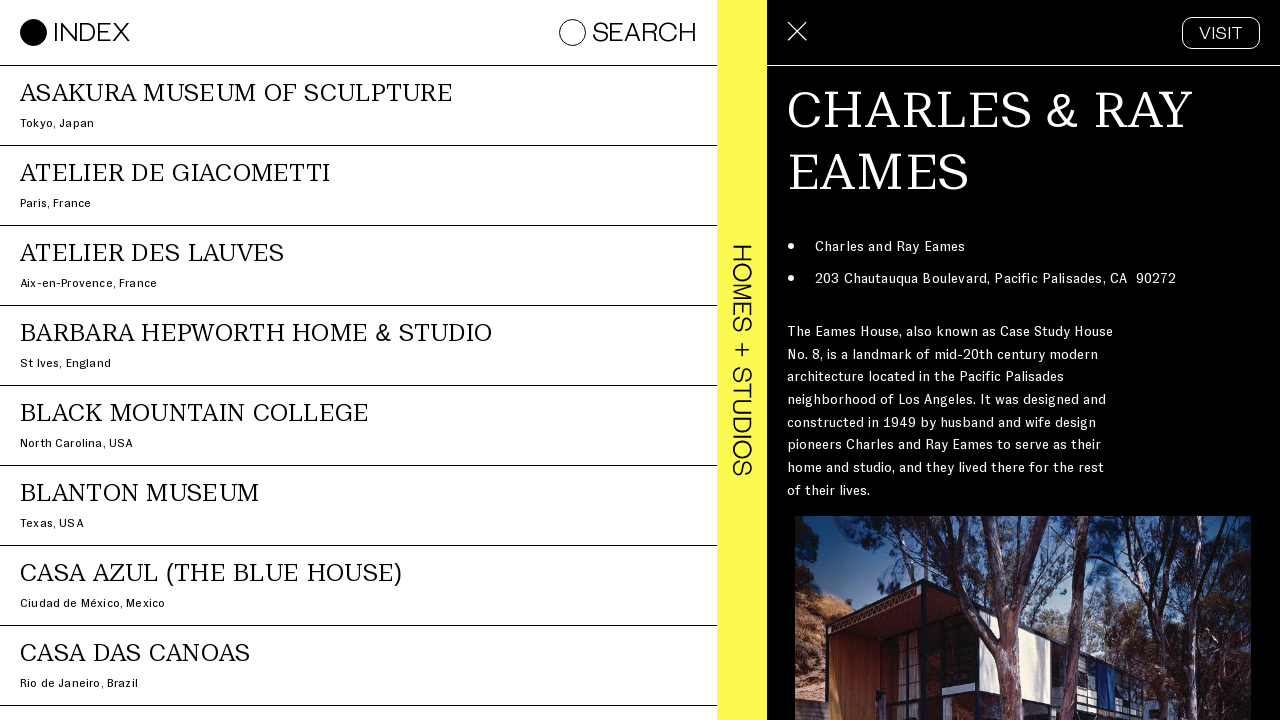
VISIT (1221, 34)
